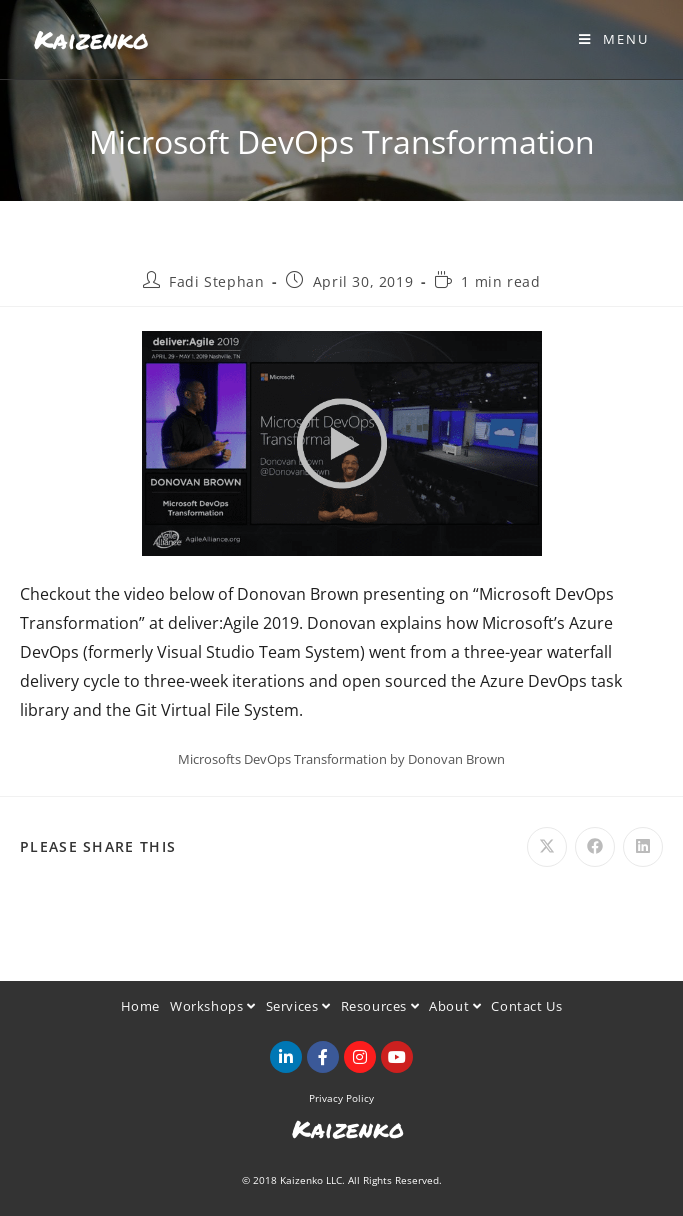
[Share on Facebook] (595, 847)
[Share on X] (547, 847)
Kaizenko (91, 39)
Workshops (213, 1006)
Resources (380, 1006)
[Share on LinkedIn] (643, 847)
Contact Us (526, 1006)
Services (298, 1006)
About (455, 1006)
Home (140, 1006)
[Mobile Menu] (614, 39)
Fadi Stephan (216, 281)
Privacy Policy (341, 1098)
